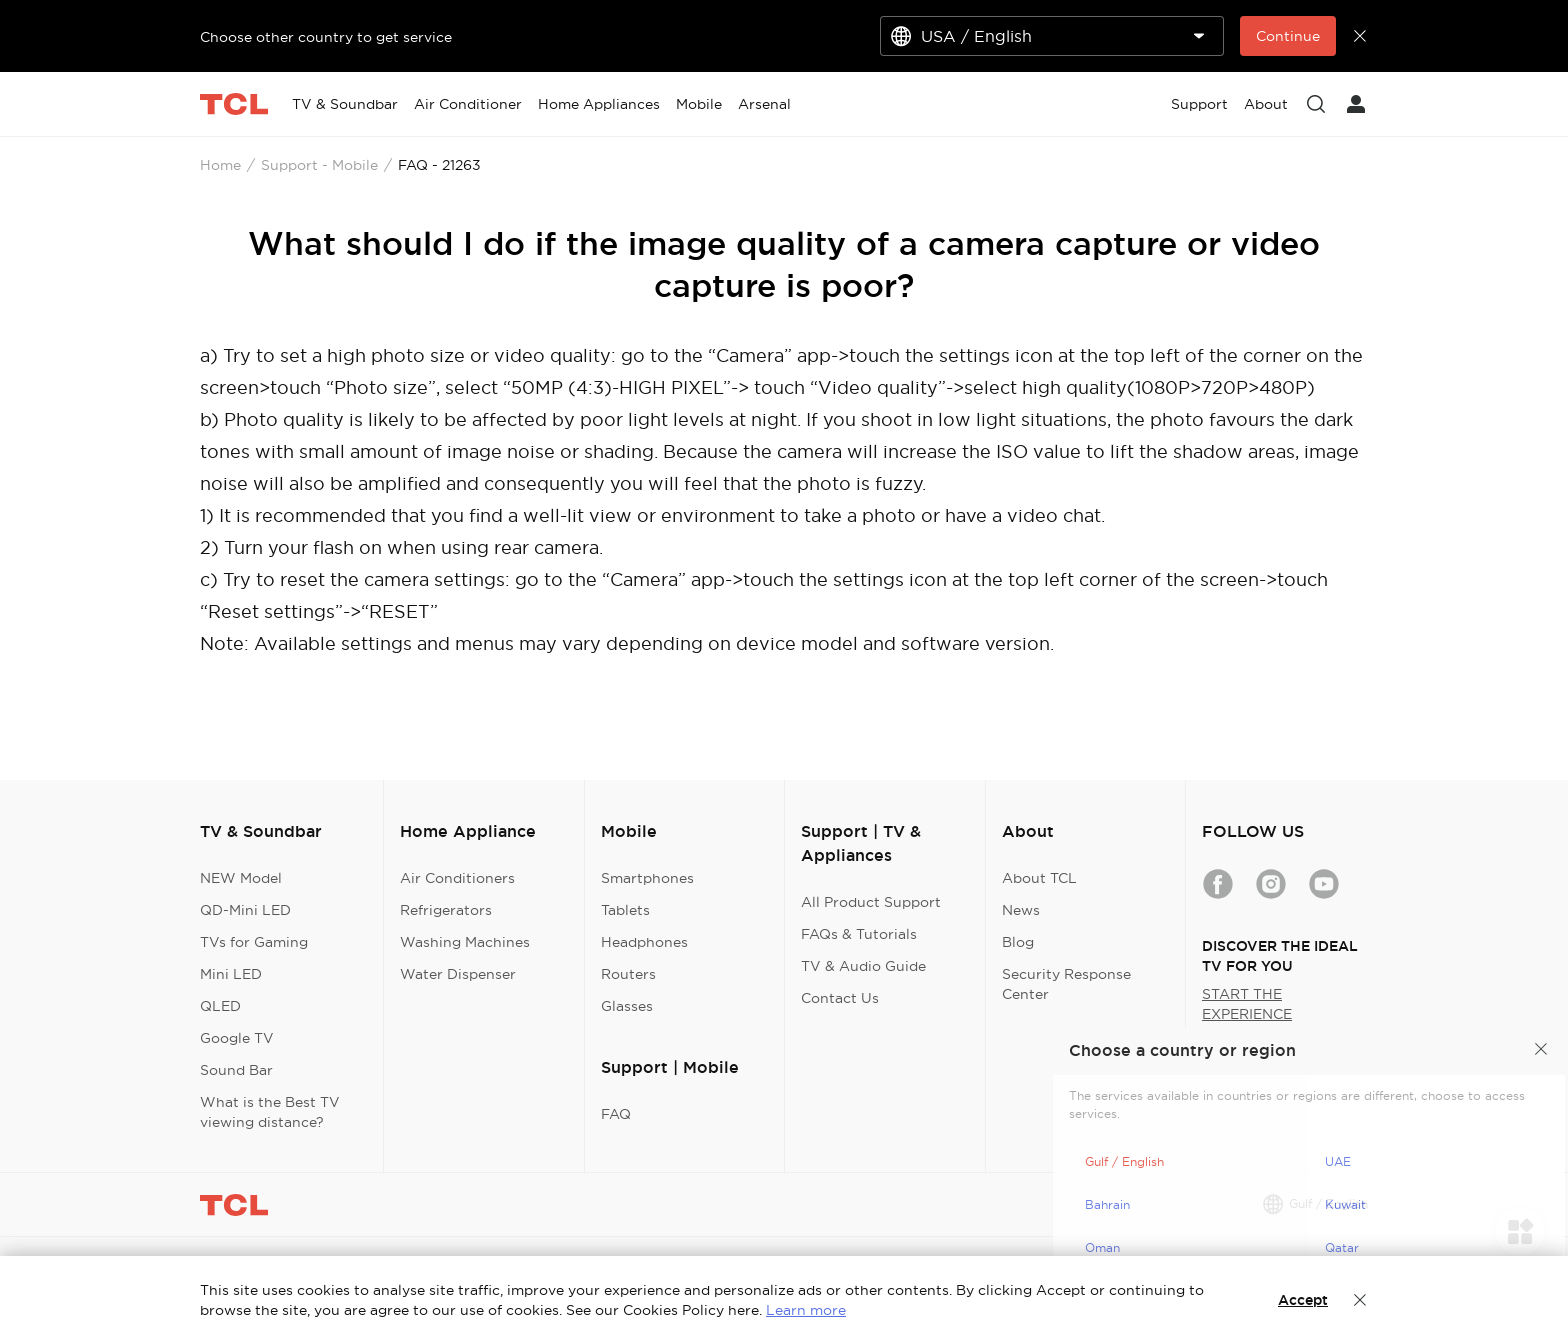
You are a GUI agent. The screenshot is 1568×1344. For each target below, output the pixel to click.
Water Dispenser (458, 974)
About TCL (1039, 878)
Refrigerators (446, 910)
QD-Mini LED (245, 910)
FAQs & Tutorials (859, 934)
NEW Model (241, 878)
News (1021, 910)
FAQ (616, 1114)
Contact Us (840, 998)
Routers (628, 974)
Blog (1018, 942)
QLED (220, 1006)
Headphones (644, 942)
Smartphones (647, 878)
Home (220, 165)
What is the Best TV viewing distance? (270, 1112)
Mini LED (231, 974)
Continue (1288, 36)
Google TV (237, 1038)
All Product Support (871, 902)
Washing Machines (465, 942)
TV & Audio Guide (863, 966)
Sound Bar (236, 1070)
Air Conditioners (457, 878)
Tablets (625, 910)
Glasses (627, 1006)
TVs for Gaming (254, 942)
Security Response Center (1066, 984)
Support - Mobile (319, 165)
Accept (1303, 1300)
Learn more (806, 1310)
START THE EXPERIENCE (1247, 1004)
